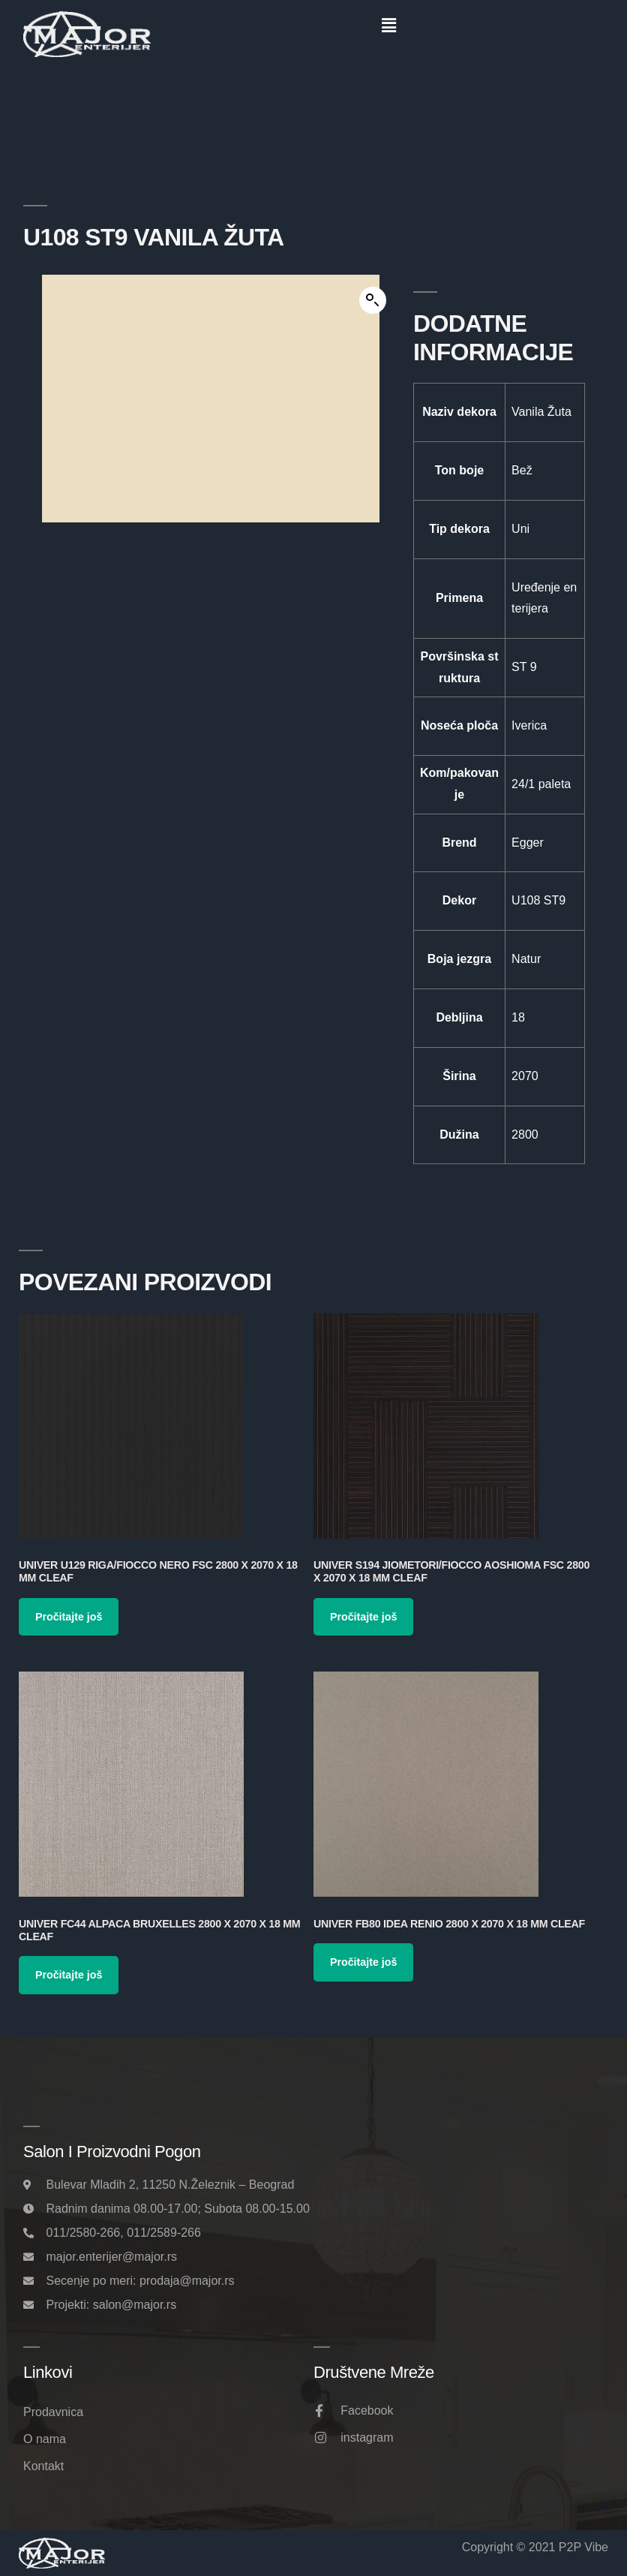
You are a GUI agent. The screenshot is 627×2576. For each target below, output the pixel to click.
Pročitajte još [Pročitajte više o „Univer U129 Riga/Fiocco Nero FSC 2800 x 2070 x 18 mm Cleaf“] (68, 1617)
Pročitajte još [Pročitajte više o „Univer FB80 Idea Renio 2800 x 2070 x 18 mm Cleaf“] (363, 1962)
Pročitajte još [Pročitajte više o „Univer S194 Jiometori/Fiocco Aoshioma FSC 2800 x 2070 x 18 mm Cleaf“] (363, 1617)
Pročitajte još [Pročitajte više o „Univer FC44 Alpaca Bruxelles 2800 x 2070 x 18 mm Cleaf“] (68, 1975)
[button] (389, 25)
